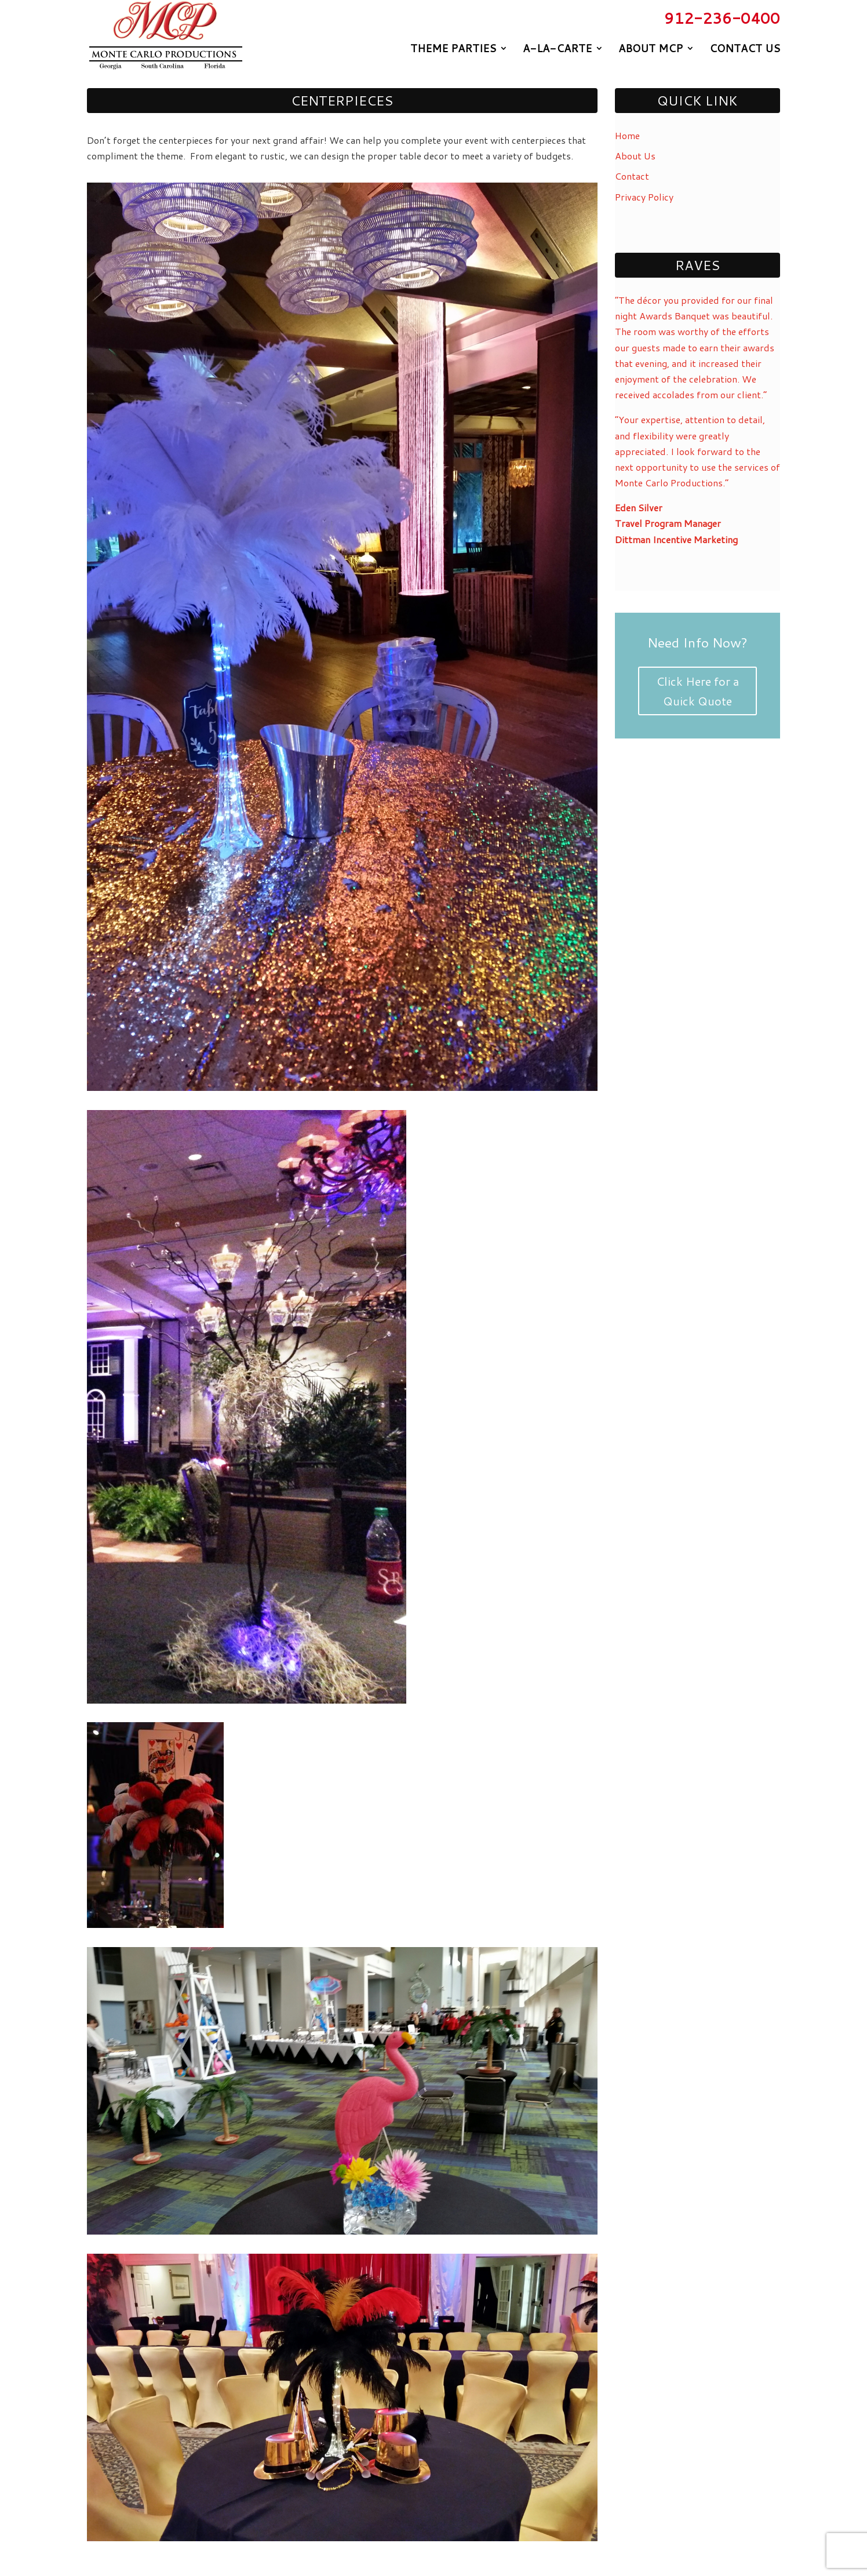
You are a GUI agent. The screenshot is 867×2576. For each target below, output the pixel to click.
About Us (635, 155)
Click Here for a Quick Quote (697, 691)
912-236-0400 (722, 18)
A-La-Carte (557, 48)
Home (627, 135)
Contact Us (744, 48)
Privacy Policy (644, 196)
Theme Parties (453, 48)
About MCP (650, 48)
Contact (632, 176)
